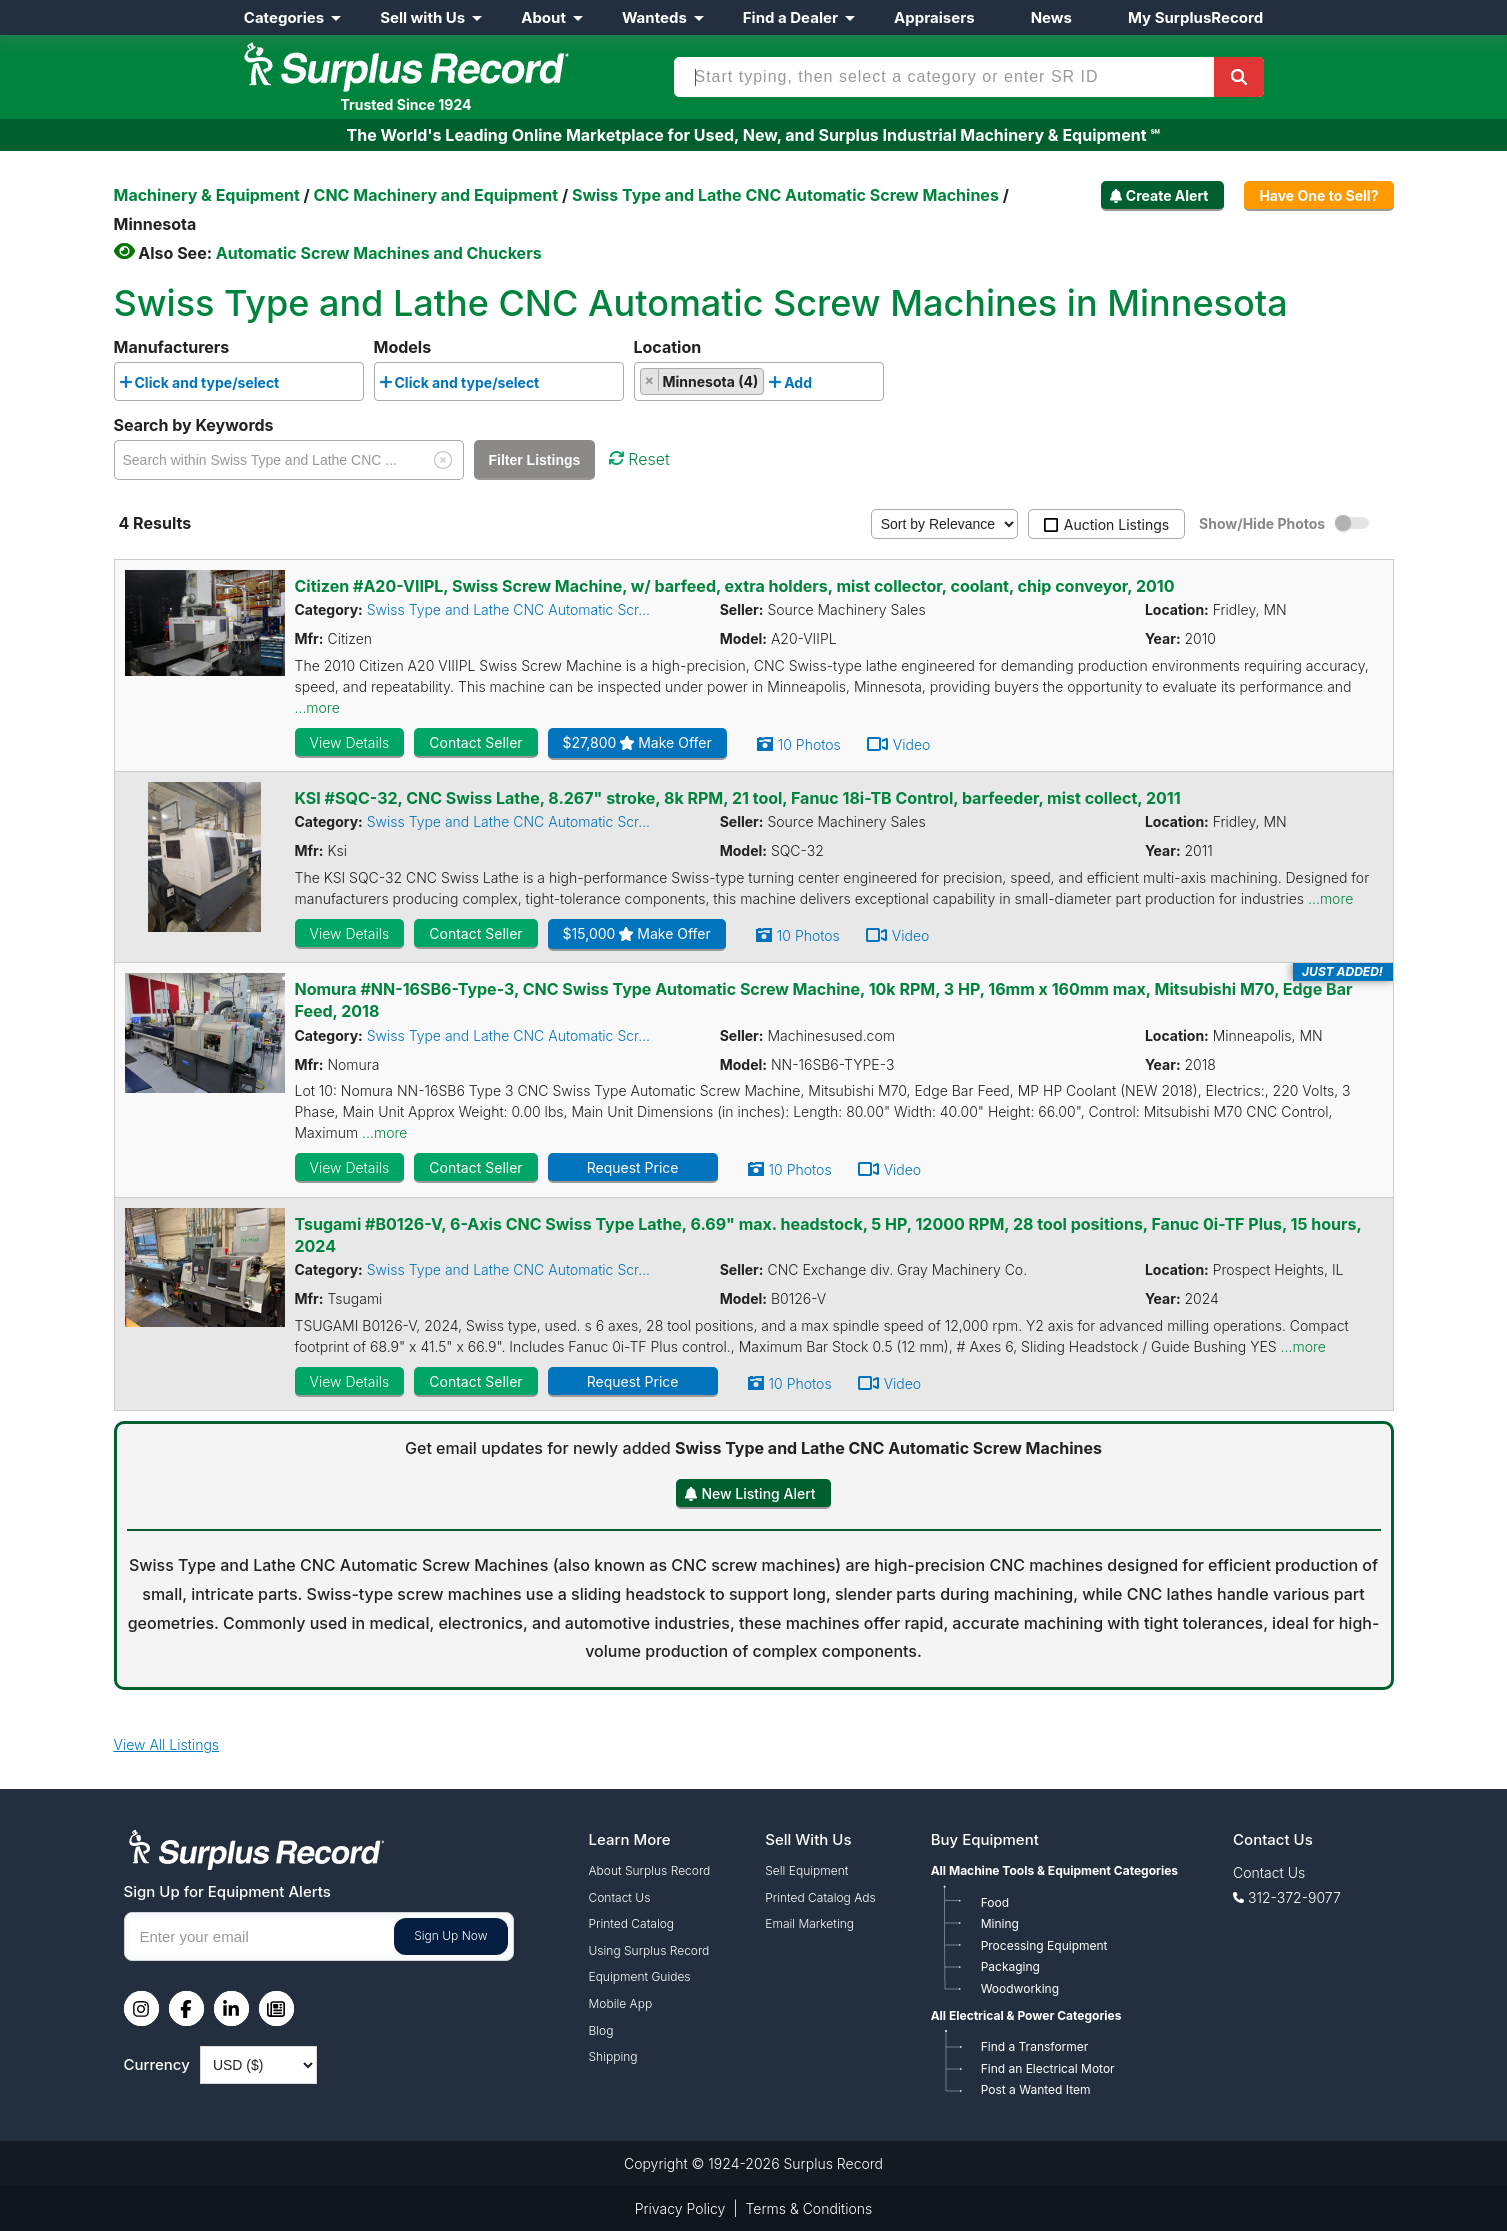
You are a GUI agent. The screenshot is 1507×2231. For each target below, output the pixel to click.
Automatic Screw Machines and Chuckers (379, 253)
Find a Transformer (1035, 2046)
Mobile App (621, 2003)
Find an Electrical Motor (1048, 2068)
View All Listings (167, 1744)
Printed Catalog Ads (820, 1897)
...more (317, 707)
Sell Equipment (806, 1870)
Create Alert (1167, 195)
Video (912, 744)
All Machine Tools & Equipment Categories (1054, 1870)
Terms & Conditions (809, 2208)
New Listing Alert (758, 1493)
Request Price (633, 1167)
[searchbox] (289, 386)
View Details (350, 742)
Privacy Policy (680, 2208)
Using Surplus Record (649, 1950)
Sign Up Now (450, 1935)
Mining (1000, 1923)
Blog (601, 2030)
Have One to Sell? (1318, 195)
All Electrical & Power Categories (1026, 2015)
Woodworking (1020, 1988)
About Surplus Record (650, 1870)
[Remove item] (650, 380)
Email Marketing (809, 1923)
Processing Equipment (1044, 1945)
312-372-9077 (1294, 1897)
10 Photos (809, 744)
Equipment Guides (640, 1976)
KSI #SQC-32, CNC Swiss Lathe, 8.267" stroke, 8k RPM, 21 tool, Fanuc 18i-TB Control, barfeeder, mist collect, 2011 (738, 798)
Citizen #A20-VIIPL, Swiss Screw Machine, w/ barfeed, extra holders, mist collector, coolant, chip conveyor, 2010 (735, 586)
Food (995, 1902)
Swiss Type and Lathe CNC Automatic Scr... (508, 609)
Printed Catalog (632, 1923)
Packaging (1010, 1966)
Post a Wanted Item (1036, 2089)
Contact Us (620, 1897)
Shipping (613, 2056)
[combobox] (239, 381)
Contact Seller (475, 742)
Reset (639, 459)
